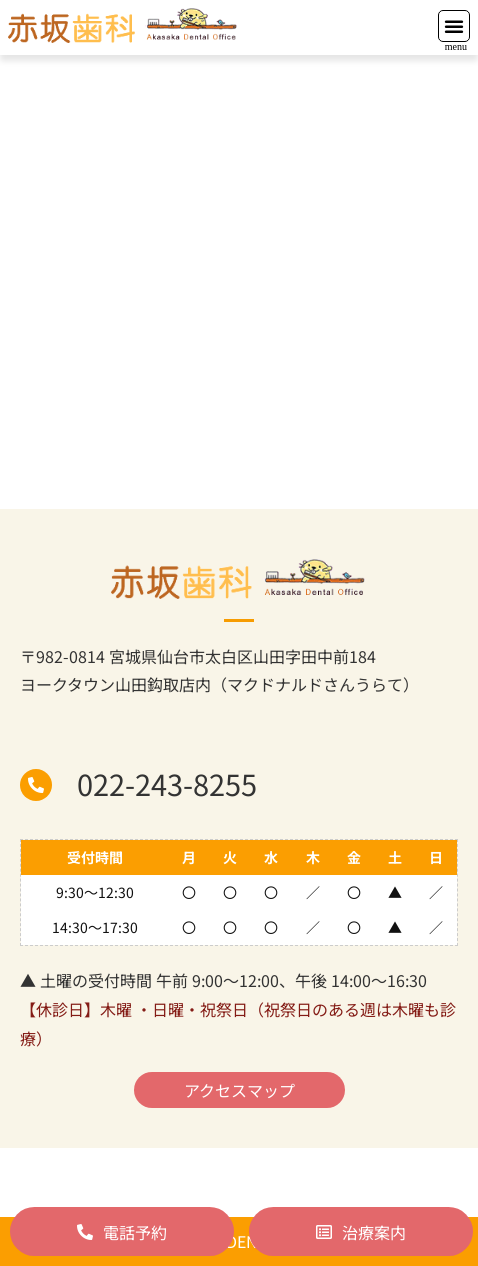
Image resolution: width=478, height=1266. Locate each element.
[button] (454, 26)
